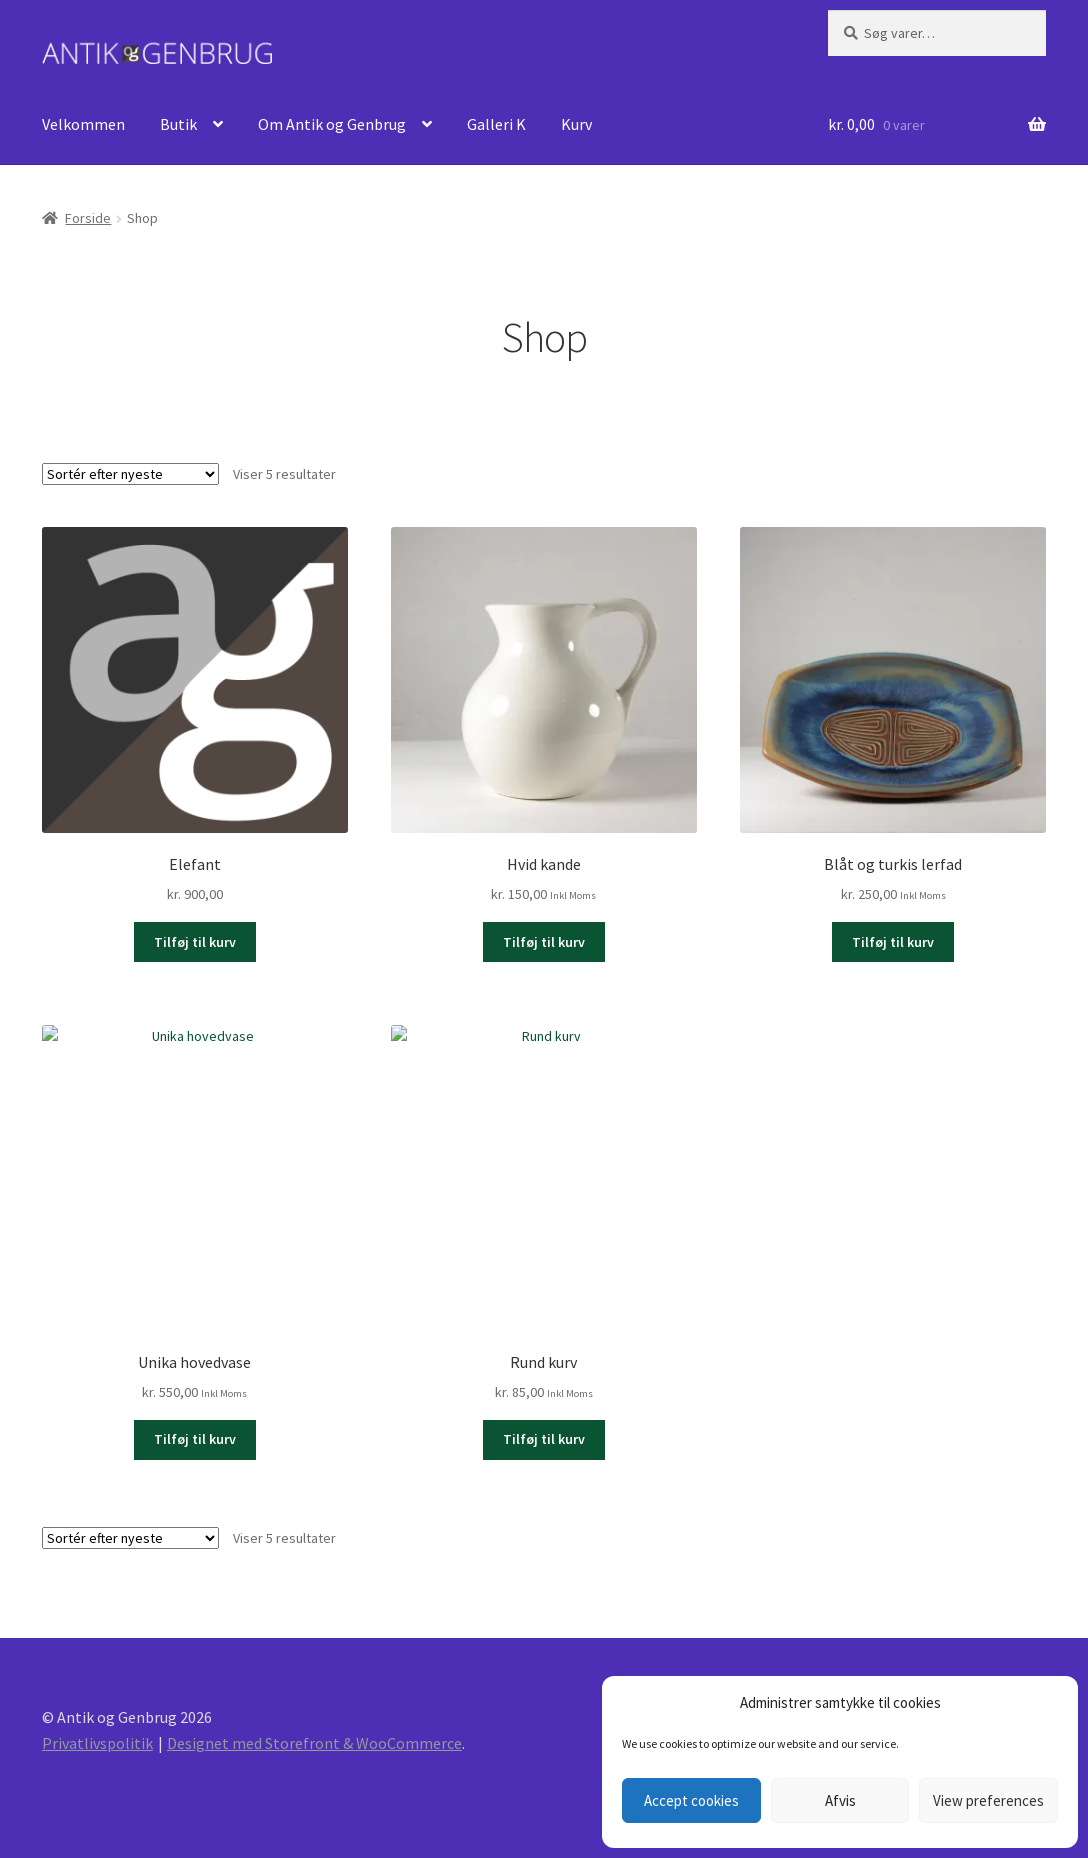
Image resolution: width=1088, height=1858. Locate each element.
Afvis (840, 1800)
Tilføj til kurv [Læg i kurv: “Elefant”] (195, 942)
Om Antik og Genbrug (332, 124)
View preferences (988, 1800)
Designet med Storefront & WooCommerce (314, 1743)
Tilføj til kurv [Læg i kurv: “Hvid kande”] (544, 942)
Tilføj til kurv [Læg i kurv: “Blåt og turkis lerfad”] (893, 942)
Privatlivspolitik (97, 1743)
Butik (178, 124)
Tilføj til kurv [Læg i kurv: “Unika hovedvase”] (195, 1439)
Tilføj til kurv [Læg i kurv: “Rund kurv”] (544, 1439)
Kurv (576, 124)
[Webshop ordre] (130, 474)
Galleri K (496, 124)
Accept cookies (691, 1800)
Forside (88, 218)
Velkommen (83, 124)
